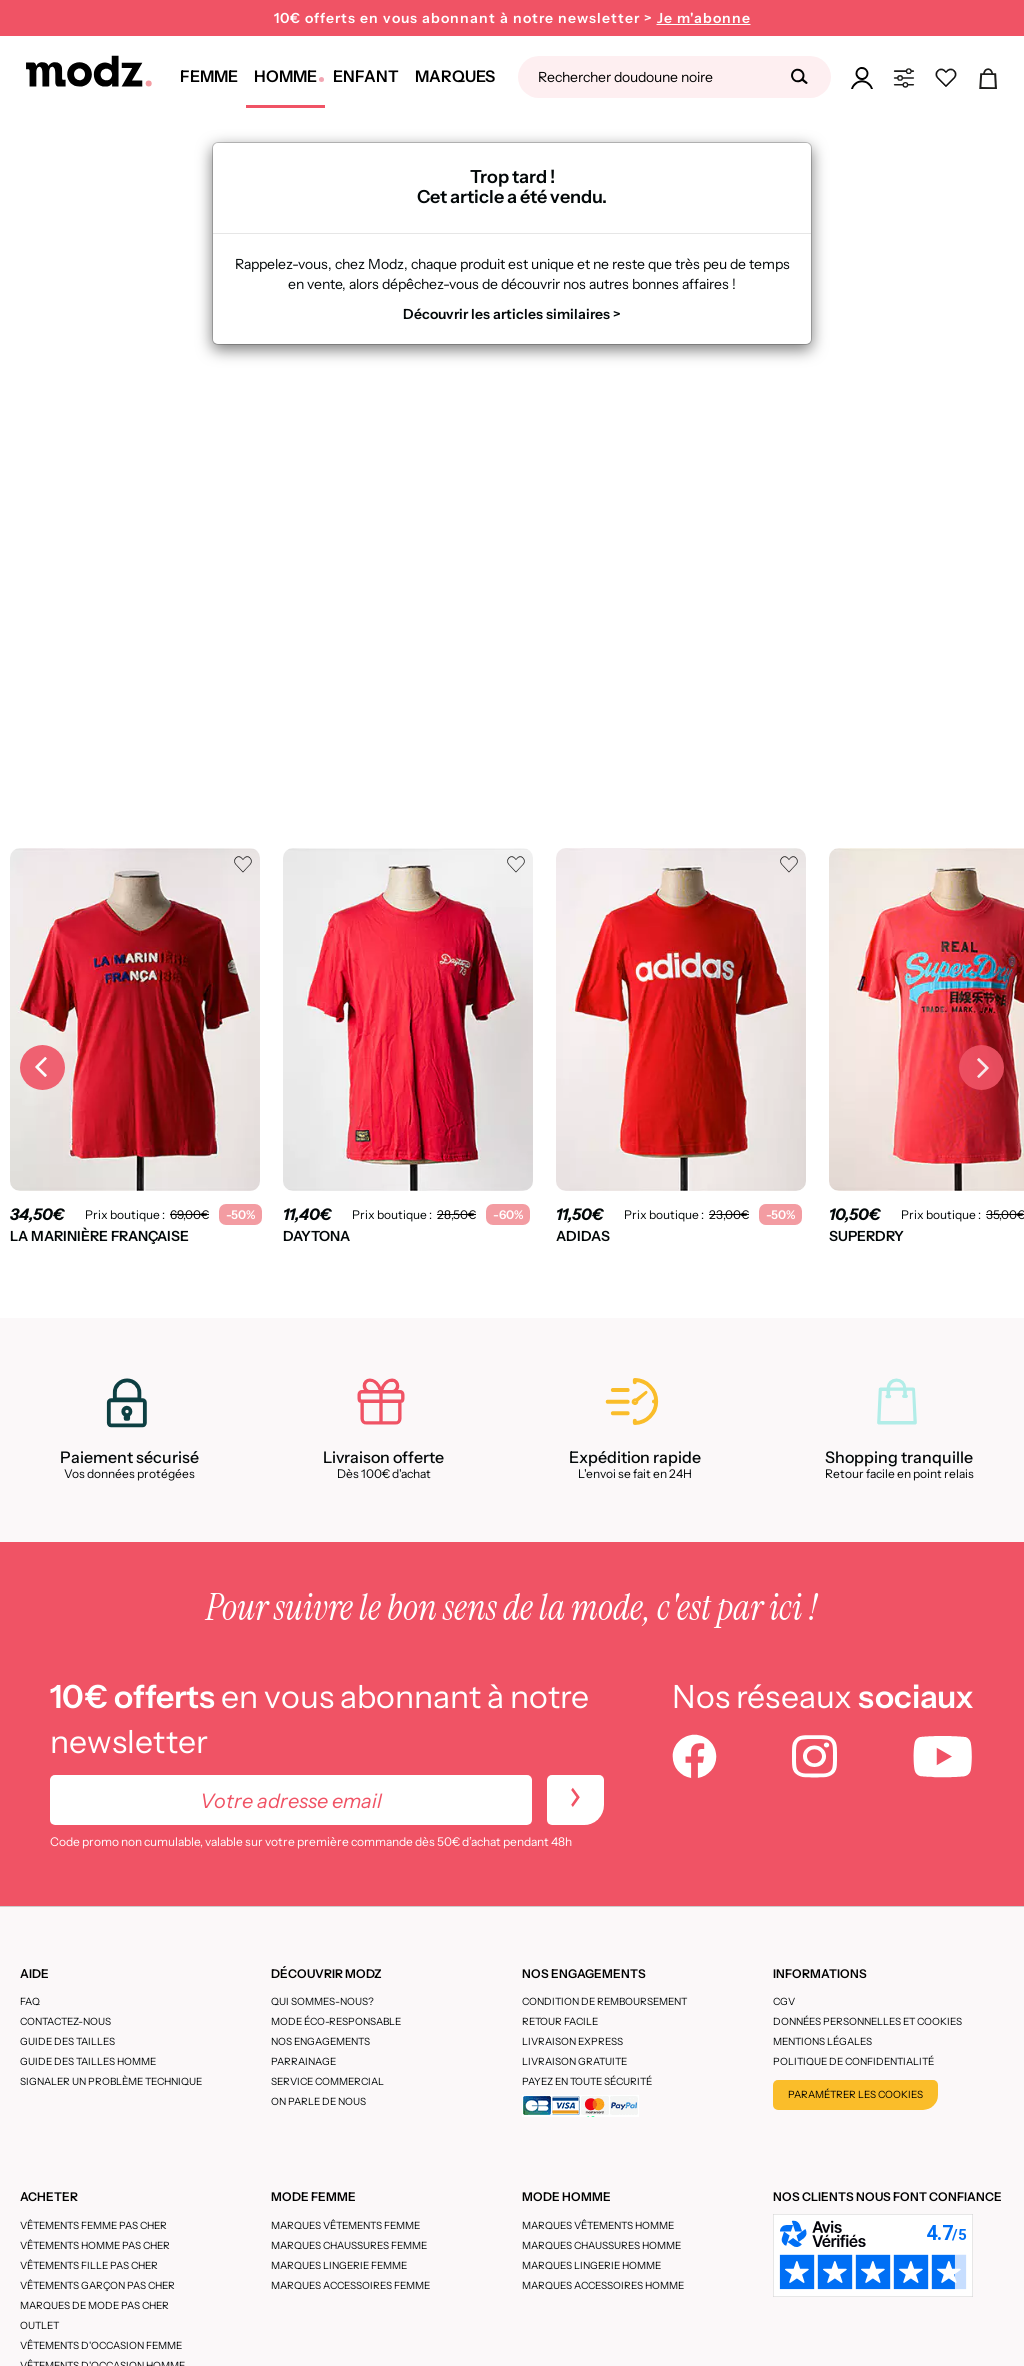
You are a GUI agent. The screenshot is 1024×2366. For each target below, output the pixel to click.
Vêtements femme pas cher (93, 2225)
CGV (784, 2001)
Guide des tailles (67, 2041)
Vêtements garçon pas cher (97, 2285)
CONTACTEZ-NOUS (65, 2021)
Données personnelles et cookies (867, 2021)
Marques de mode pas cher (94, 2305)
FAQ (30, 2001)
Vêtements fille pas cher (89, 2265)
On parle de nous (318, 2101)
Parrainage (303, 2061)
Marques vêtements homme (598, 2225)
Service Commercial (327, 2081)
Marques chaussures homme (601, 2245)
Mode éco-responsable (336, 2021)
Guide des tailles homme (88, 2061)
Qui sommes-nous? (322, 2001)
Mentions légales (822, 2041)
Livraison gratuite (574, 2061)
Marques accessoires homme (603, 2285)
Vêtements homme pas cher (95, 2245)
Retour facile (560, 2021)
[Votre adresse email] (291, 1800)
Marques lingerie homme (591, 2265)
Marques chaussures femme (349, 2245)
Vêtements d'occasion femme (101, 2345)
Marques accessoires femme (350, 2285)
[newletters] (575, 1800)
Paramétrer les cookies (855, 2094)
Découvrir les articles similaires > (512, 314)
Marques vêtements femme (345, 2225)
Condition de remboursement (604, 2001)
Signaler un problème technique (111, 2081)
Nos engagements (320, 2041)
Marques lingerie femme (339, 2265)
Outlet (39, 2325)
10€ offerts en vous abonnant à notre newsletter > (512, 18)
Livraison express (572, 2041)
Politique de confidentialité (853, 2061)
